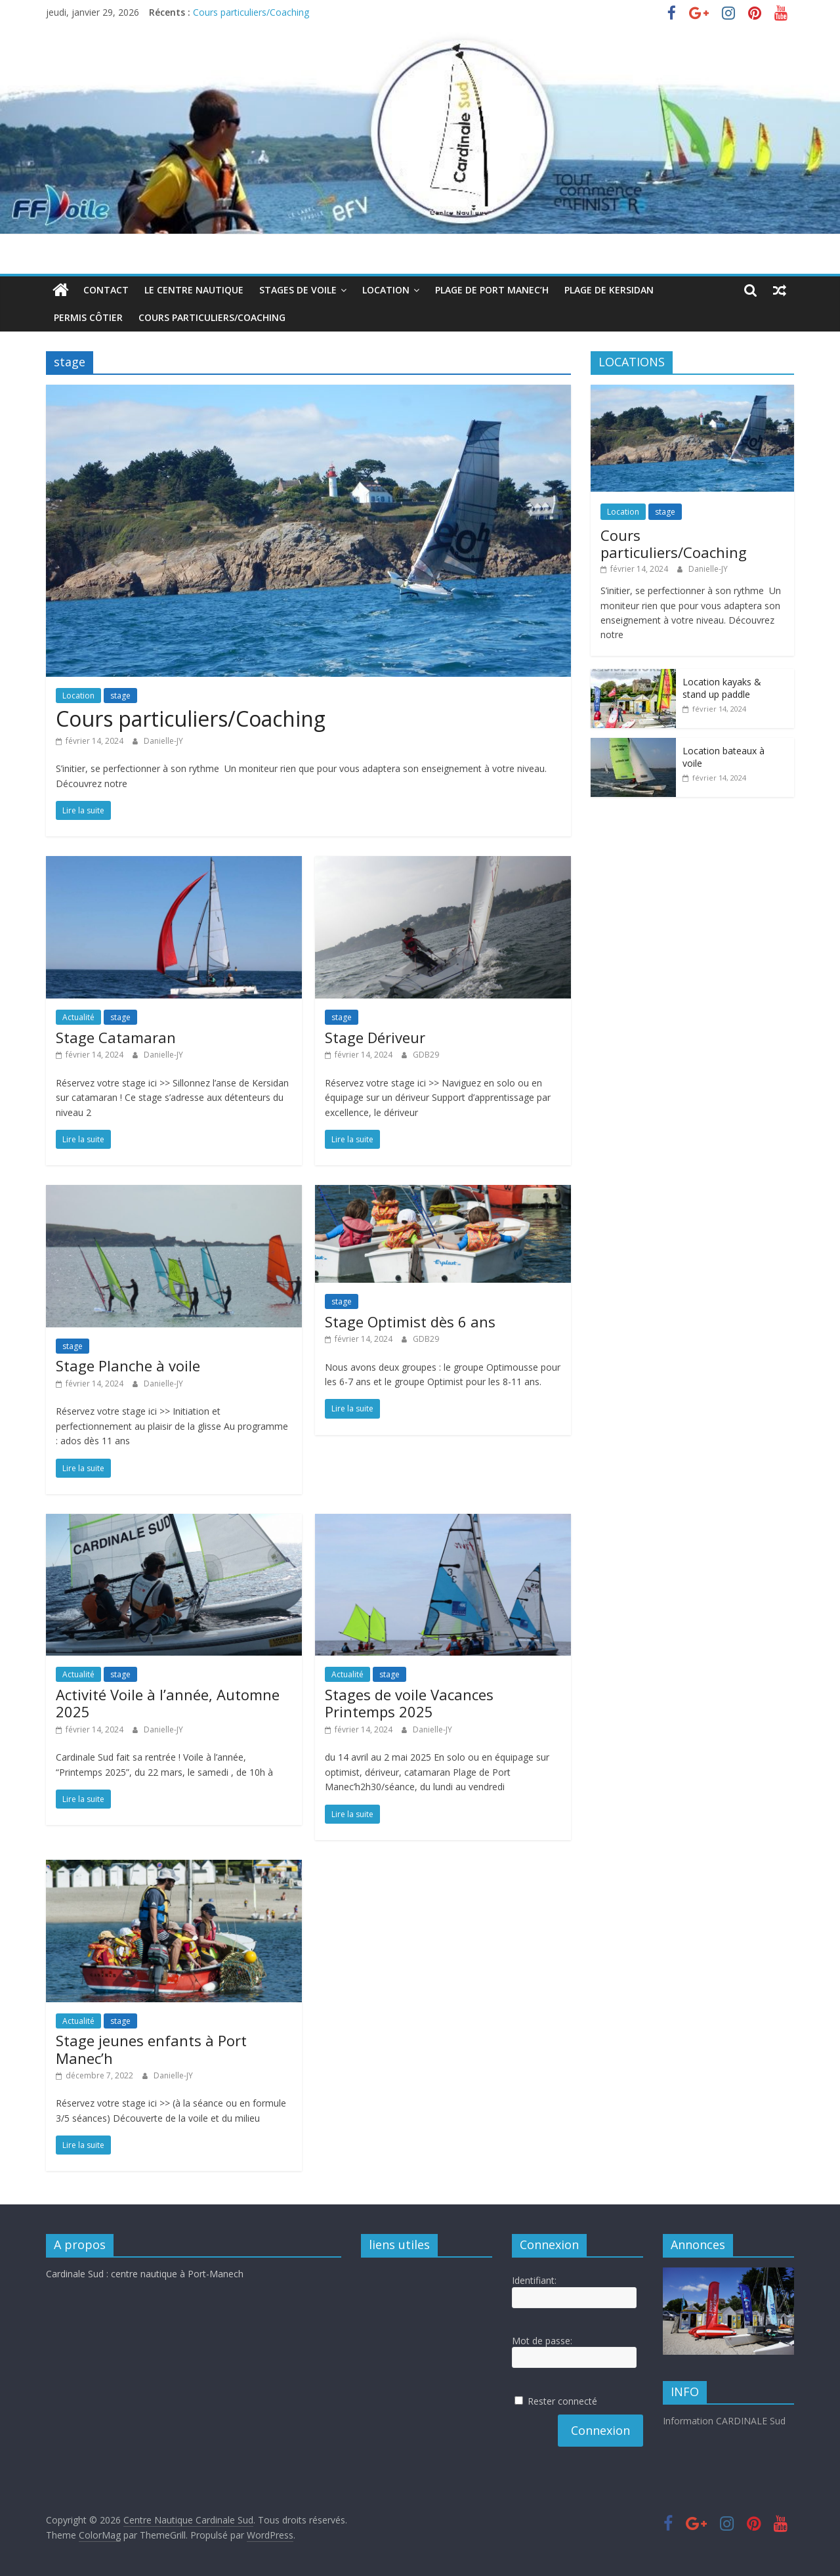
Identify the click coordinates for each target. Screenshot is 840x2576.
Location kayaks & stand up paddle (721, 688)
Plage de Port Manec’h (492, 290)
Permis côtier (88, 317)
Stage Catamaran (116, 1037)
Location (386, 290)
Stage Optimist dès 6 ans (410, 1321)
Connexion (600, 2430)
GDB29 (426, 1054)
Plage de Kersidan (609, 290)
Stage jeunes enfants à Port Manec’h (151, 2048)
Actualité (78, 1017)
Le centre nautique (193, 290)
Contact (106, 290)
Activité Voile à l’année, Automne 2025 (168, 1703)
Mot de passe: (542, 2340)
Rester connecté (562, 2401)
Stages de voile (298, 290)
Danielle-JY (163, 740)
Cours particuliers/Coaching (251, 12)
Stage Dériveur (375, 1037)
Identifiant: (534, 2280)
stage (120, 695)
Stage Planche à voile (128, 1365)
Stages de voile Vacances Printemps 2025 (409, 1703)
